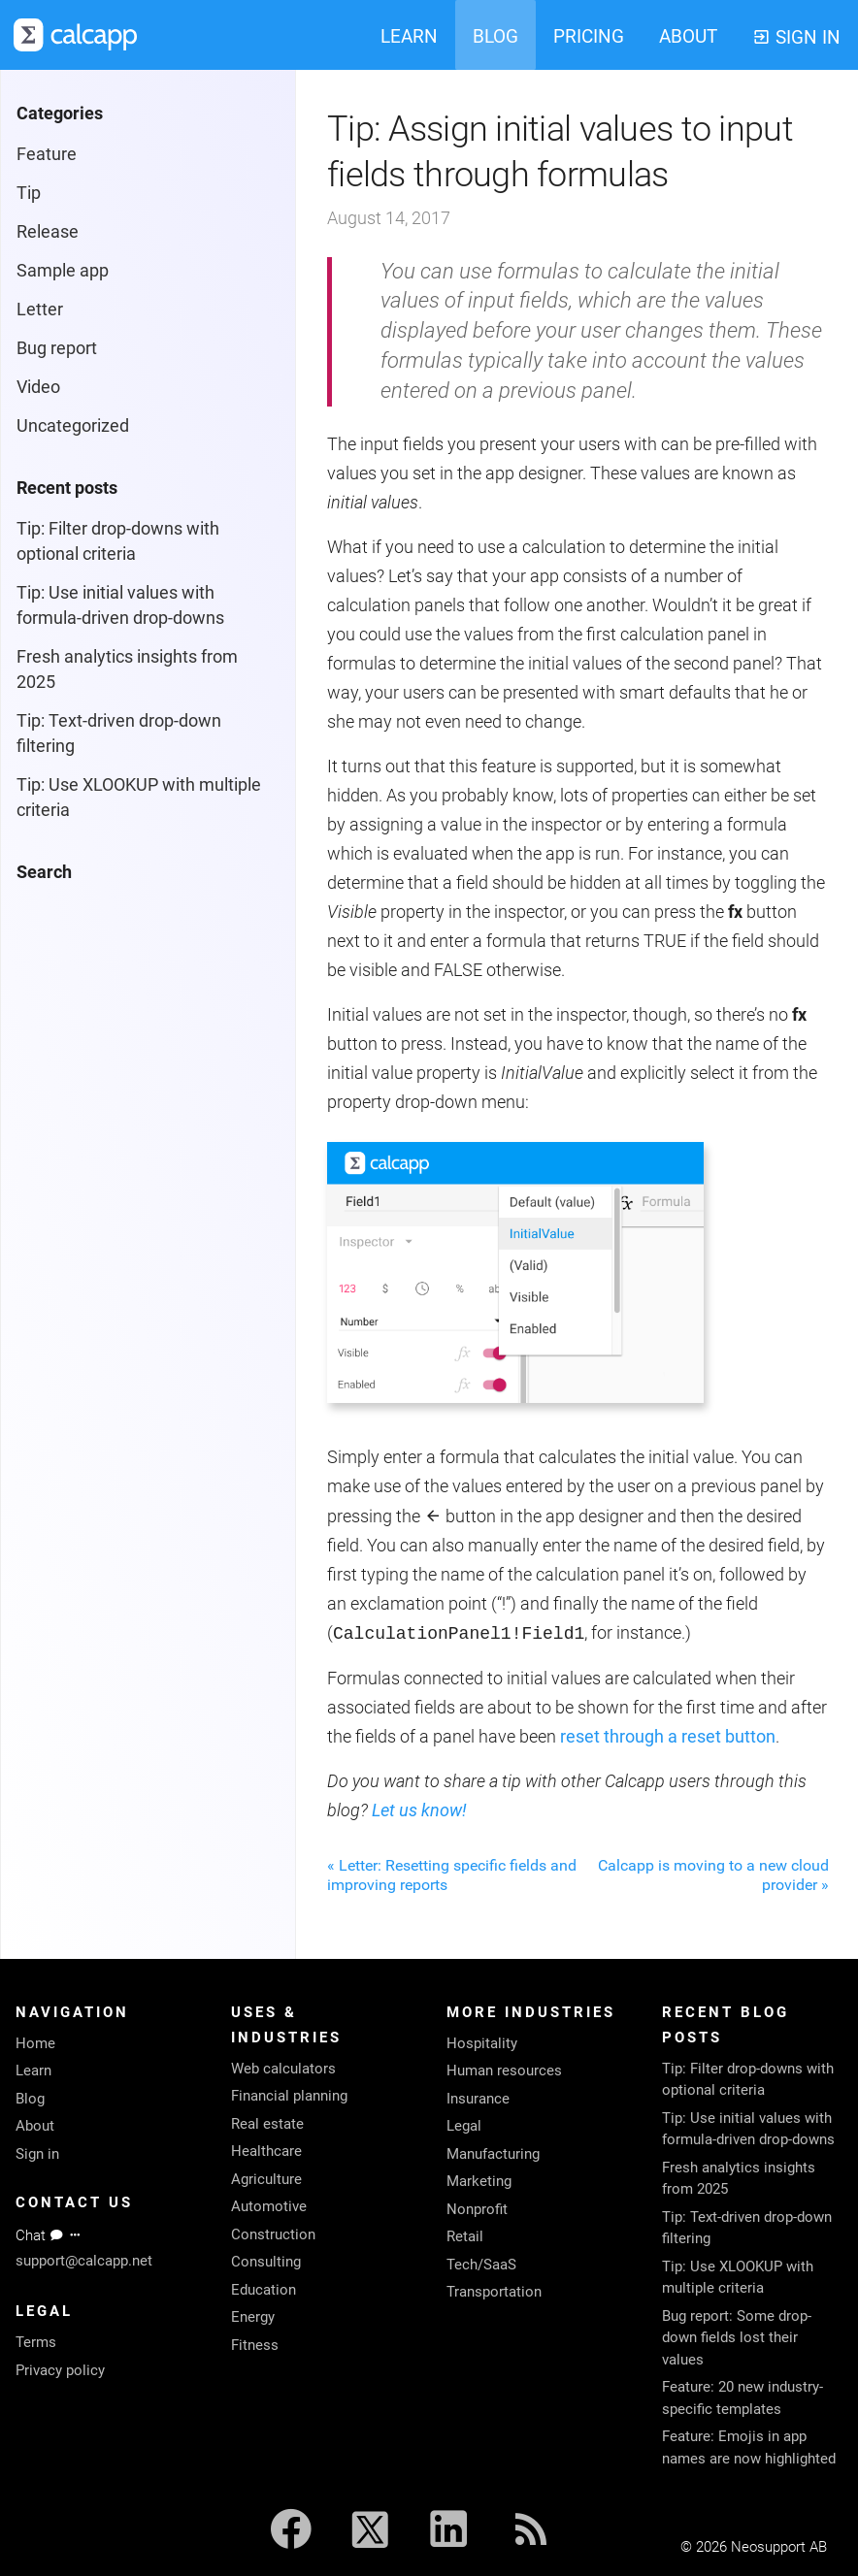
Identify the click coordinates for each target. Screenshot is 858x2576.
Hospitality (481, 2043)
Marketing (479, 2181)
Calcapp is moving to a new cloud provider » (713, 1875)
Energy (253, 2317)
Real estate (267, 2124)
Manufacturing (493, 2154)
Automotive (269, 2206)
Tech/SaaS (481, 2264)
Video (38, 386)
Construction (273, 2234)
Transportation (494, 2291)
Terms (36, 2342)
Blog (30, 2098)
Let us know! (419, 1810)
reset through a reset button (668, 1736)
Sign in (37, 2154)
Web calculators (283, 2068)
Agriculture (266, 2179)
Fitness (255, 2345)
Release (47, 231)
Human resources (504, 2070)
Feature (46, 154)
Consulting (266, 2261)
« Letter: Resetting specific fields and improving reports (452, 1875)
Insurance (478, 2098)
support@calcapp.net (84, 2260)
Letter (39, 309)
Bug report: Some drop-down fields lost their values (736, 2337)
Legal (463, 2126)
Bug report (56, 348)
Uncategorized (72, 425)
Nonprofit (477, 2209)
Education (263, 2290)
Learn (33, 2070)
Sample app (62, 270)
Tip (28, 192)
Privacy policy (60, 2370)
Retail (464, 2236)
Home (35, 2043)
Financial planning (289, 2095)
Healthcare (266, 2151)
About (35, 2126)
